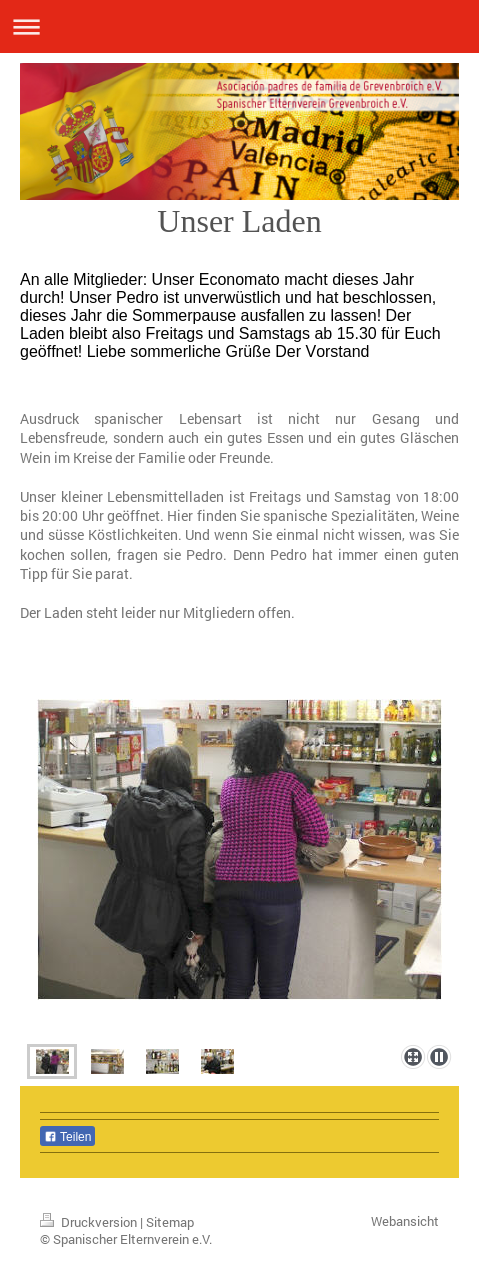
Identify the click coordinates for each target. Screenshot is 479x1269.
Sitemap (170, 1222)
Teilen (67, 1137)
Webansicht (405, 1221)
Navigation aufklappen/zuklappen (239, 26)
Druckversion (90, 1222)
